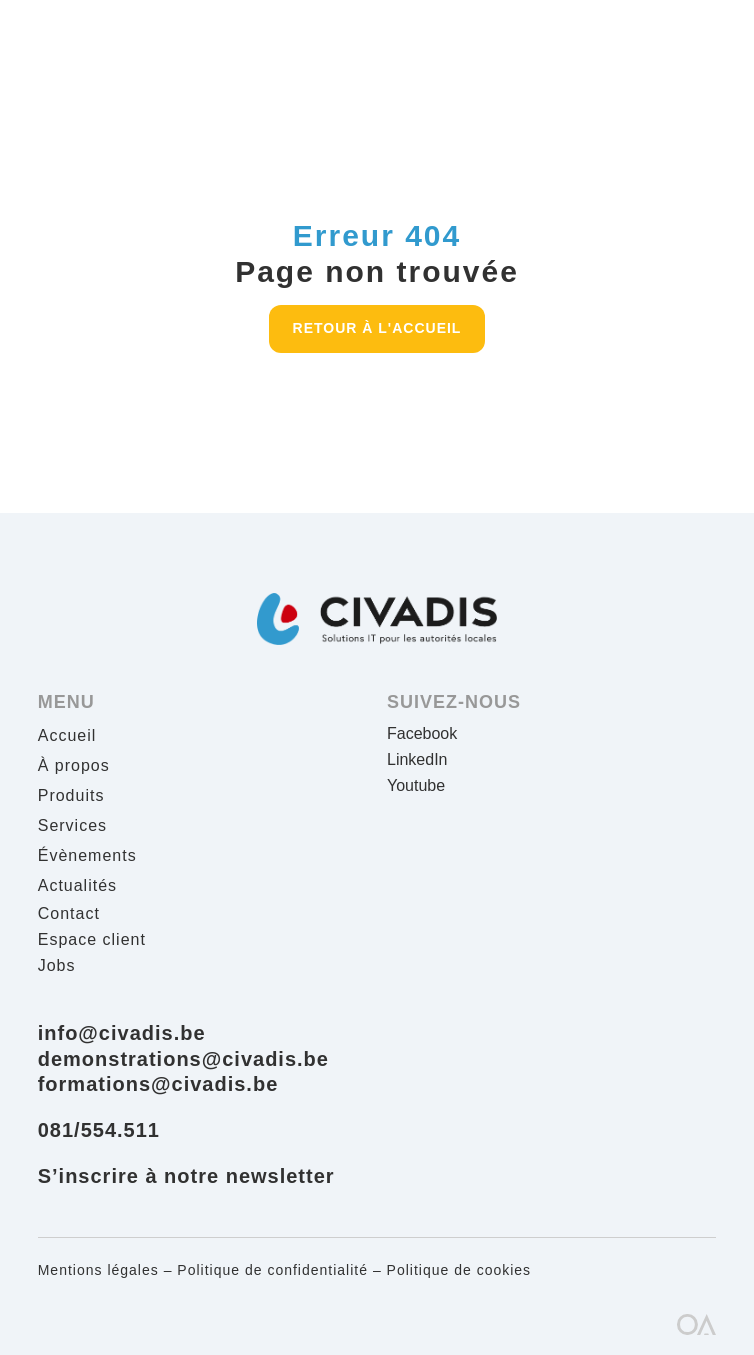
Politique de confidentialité (272, 1270)
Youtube (416, 785)
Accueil (67, 736)
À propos (74, 766)
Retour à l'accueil (377, 328)
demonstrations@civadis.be (183, 1059)
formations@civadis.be (158, 1084)
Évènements (87, 856)
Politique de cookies (459, 1270)
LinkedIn (417, 759)
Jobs (57, 965)
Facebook (422, 733)
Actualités (77, 886)
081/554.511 (99, 1130)
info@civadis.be (122, 1033)
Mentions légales (98, 1270)
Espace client (92, 939)
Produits (71, 796)
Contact (69, 913)
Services (72, 826)
